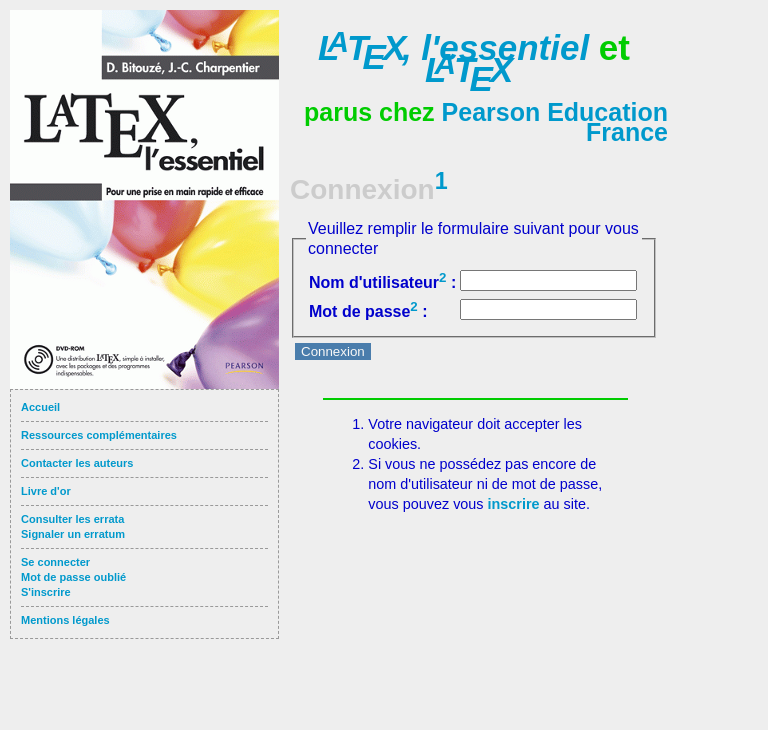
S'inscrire (46, 592)
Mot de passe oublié (73, 577)
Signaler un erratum (73, 534)
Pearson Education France (555, 122)
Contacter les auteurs (77, 463)
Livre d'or (46, 491)
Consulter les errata (72, 519)
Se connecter (55, 562)
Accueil (40, 407)
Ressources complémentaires (99, 435)
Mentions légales (65, 620)
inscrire (514, 504)
